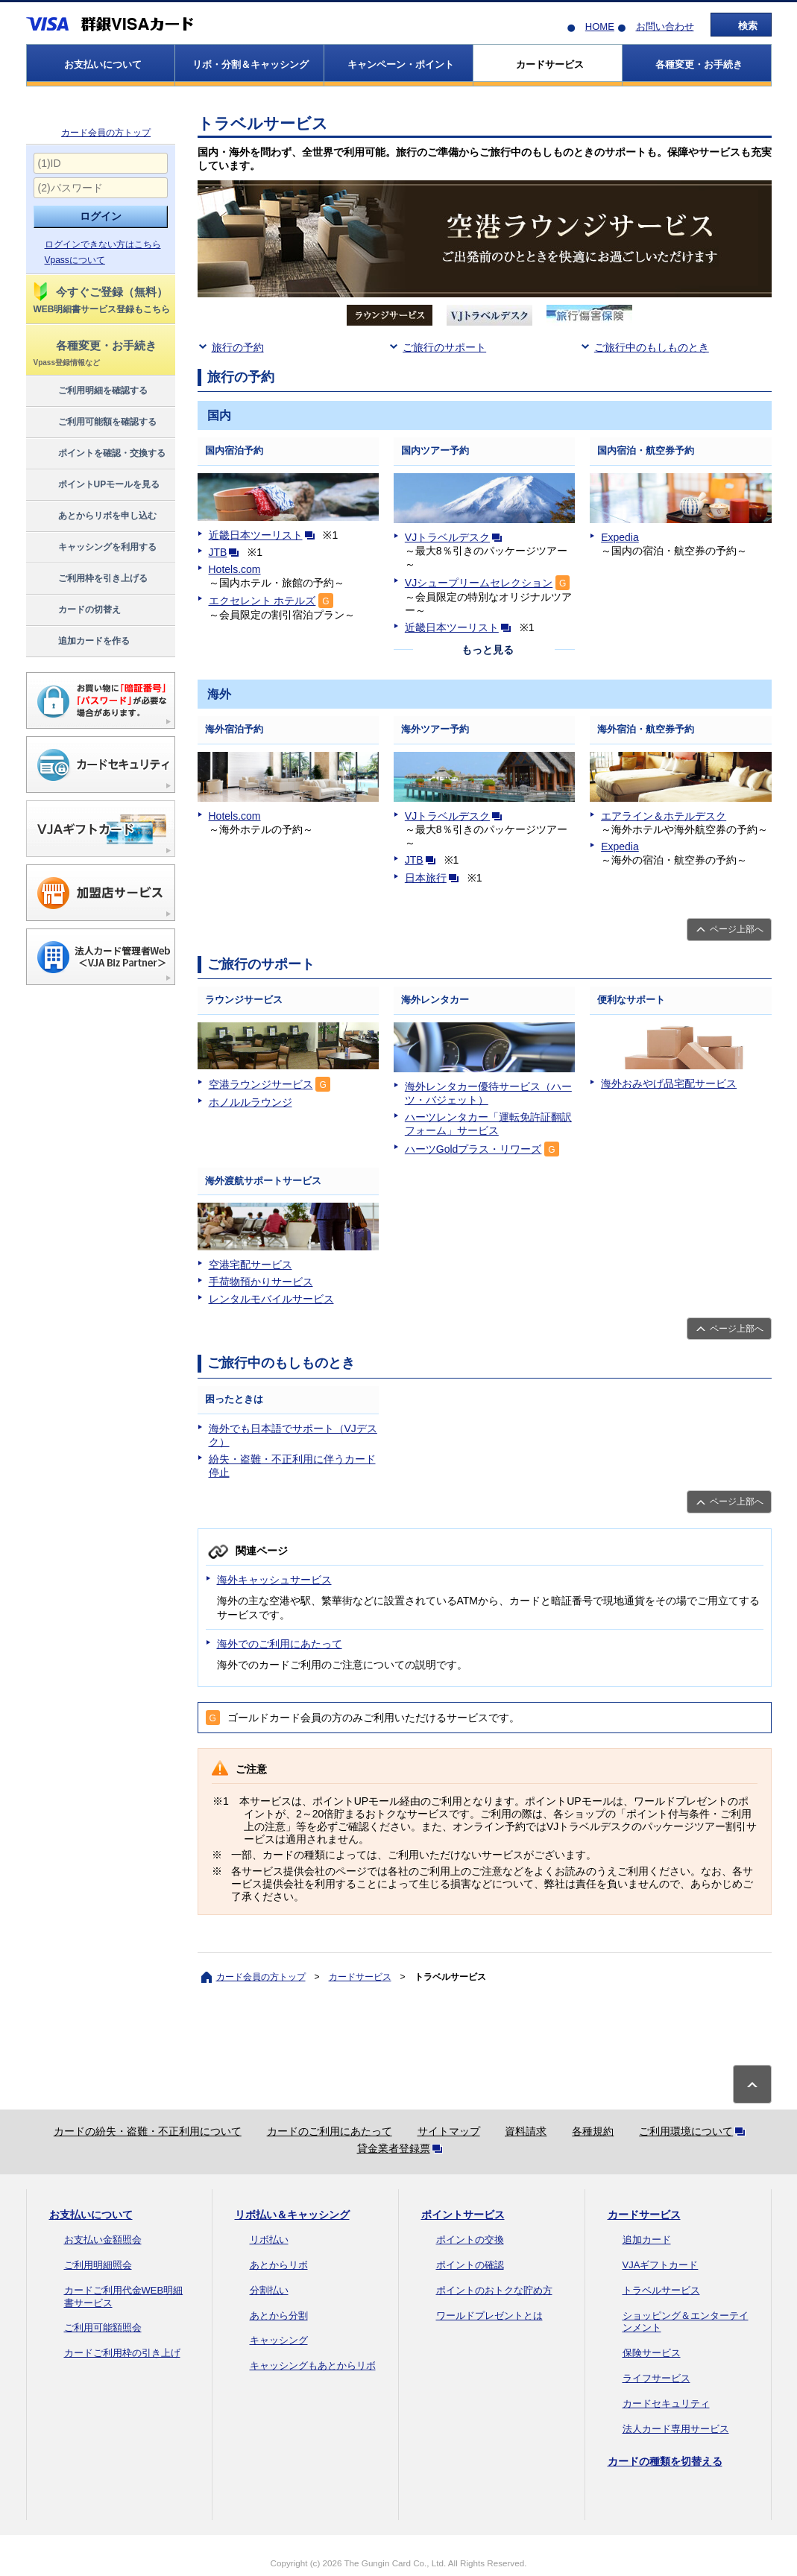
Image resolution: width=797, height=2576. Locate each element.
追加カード (647, 2239)
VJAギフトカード (661, 2264)
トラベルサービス (661, 2290)
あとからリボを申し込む (94, 516)
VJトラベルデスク (456, 537)
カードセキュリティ (666, 2403)
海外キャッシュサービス (274, 1580)
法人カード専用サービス (676, 2428)
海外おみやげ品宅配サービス (669, 1083)
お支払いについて (91, 2215)
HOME (599, 26)
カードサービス (360, 1977)
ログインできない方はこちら (103, 244)
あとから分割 (279, 2315)
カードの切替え (76, 610)
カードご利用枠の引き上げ (122, 2352)
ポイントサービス (463, 2215)
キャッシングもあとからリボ (313, 2365)
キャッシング (279, 2340)
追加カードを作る (81, 641)
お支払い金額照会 (103, 2239)
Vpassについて (75, 260)
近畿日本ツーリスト (265, 535)
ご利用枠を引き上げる (90, 579)
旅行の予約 (238, 347)
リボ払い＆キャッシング (292, 2215)
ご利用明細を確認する (90, 391)
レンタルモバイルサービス (271, 1299)
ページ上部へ (736, 929)
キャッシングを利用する (94, 548)
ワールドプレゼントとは (489, 2315)
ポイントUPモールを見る (96, 485)
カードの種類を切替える (665, 2461)
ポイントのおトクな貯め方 (494, 2290)
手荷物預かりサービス (261, 1282)
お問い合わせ (665, 26)
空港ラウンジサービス (261, 1084)
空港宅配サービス (250, 1264)
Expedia (620, 537)
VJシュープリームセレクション (478, 583)
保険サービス (652, 2352)
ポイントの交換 (470, 2239)
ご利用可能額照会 (103, 2327)
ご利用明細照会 (98, 2264)
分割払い (269, 2290)
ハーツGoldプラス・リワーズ (473, 1149)
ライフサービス (656, 2378)
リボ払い (269, 2239)
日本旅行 (434, 878)
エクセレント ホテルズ (262, 601)
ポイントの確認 (470, 2264)
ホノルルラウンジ (250, 1102)
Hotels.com (235, 569)
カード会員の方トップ (106, 132)
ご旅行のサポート (444, 347)
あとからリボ (279, 2264)
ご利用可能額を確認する (94, 422)
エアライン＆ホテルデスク (663, 816)
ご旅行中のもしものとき (651, 347)
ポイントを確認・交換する (99, 454)
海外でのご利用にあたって (279, 1644)
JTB (227, 552)
